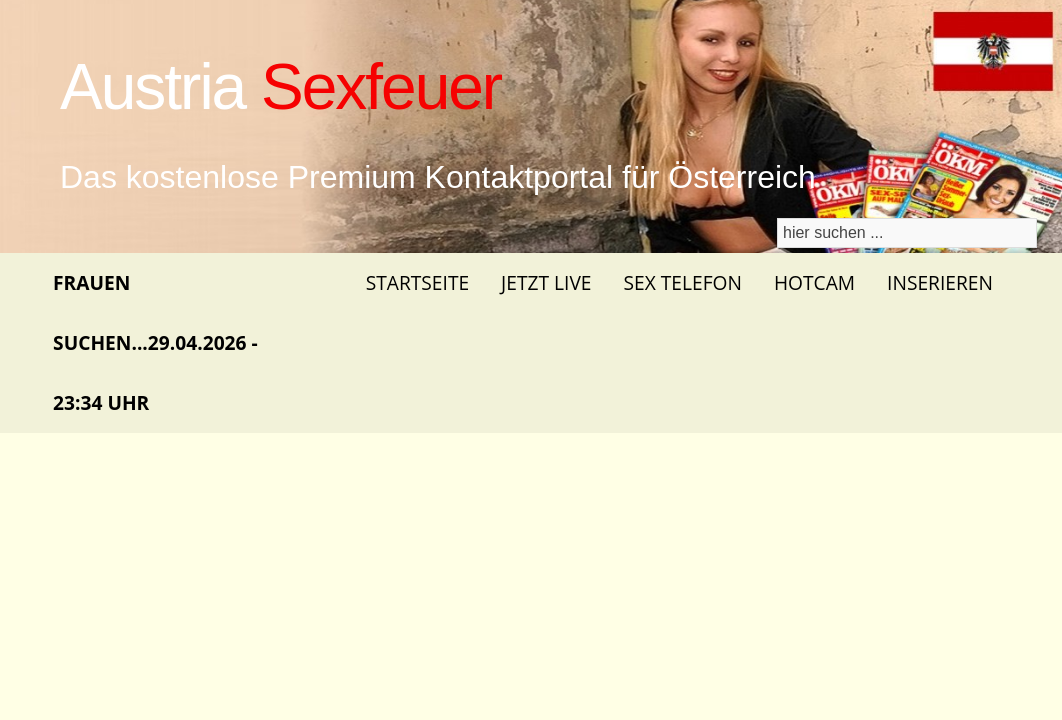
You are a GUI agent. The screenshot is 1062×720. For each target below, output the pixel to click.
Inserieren (940, 282)
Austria (280, 87)
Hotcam (814, 282)
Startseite (417, 282)
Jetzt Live (546, 282)
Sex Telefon (683, 282)
